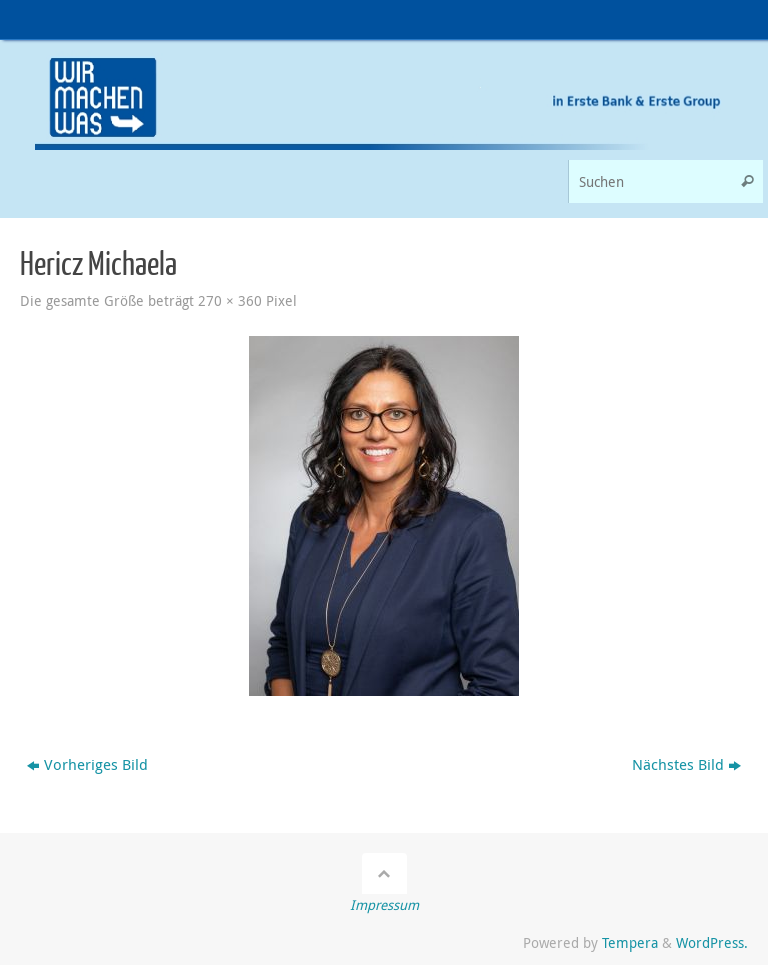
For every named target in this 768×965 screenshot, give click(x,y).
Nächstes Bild (686, 764)
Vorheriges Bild (87, 764)
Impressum (384, 905)
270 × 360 (230, 301)
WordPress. (712, 943)
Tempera (630, 943)
